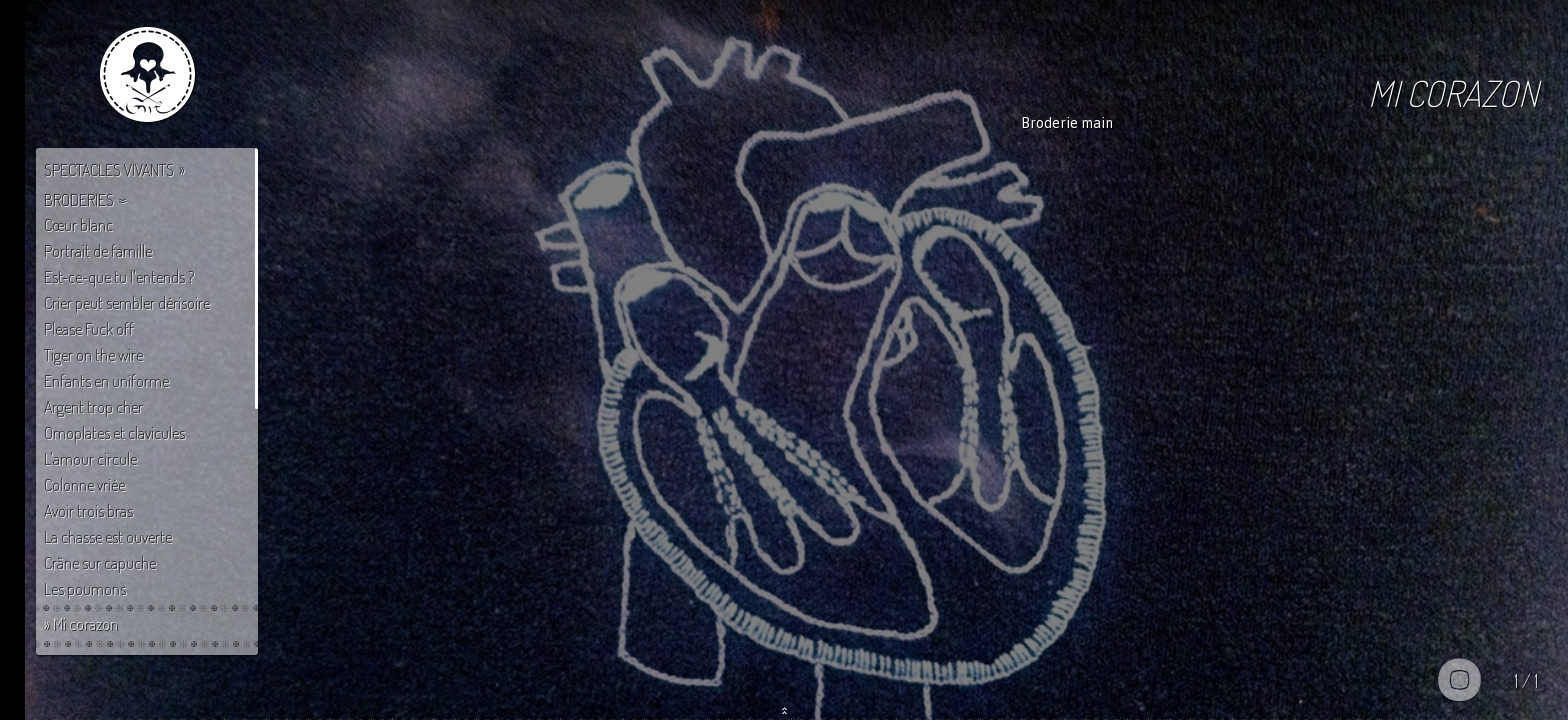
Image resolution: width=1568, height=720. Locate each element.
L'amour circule (90, 459)
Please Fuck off (89, 329)
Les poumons (85, 589)
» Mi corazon (81, 624)
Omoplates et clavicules (114, 433)
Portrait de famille (98, 251)
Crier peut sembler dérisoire (127, 303)
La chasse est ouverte (108, 537)
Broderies (79, 200)
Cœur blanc (78, 225)
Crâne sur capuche (100, 563)
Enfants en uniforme (106, 381)
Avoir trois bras (88, 511)
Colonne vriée (84, 485)
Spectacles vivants (109, 170)
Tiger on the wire (93, 355)
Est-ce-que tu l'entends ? (119, 277)
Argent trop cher (93, 407)
